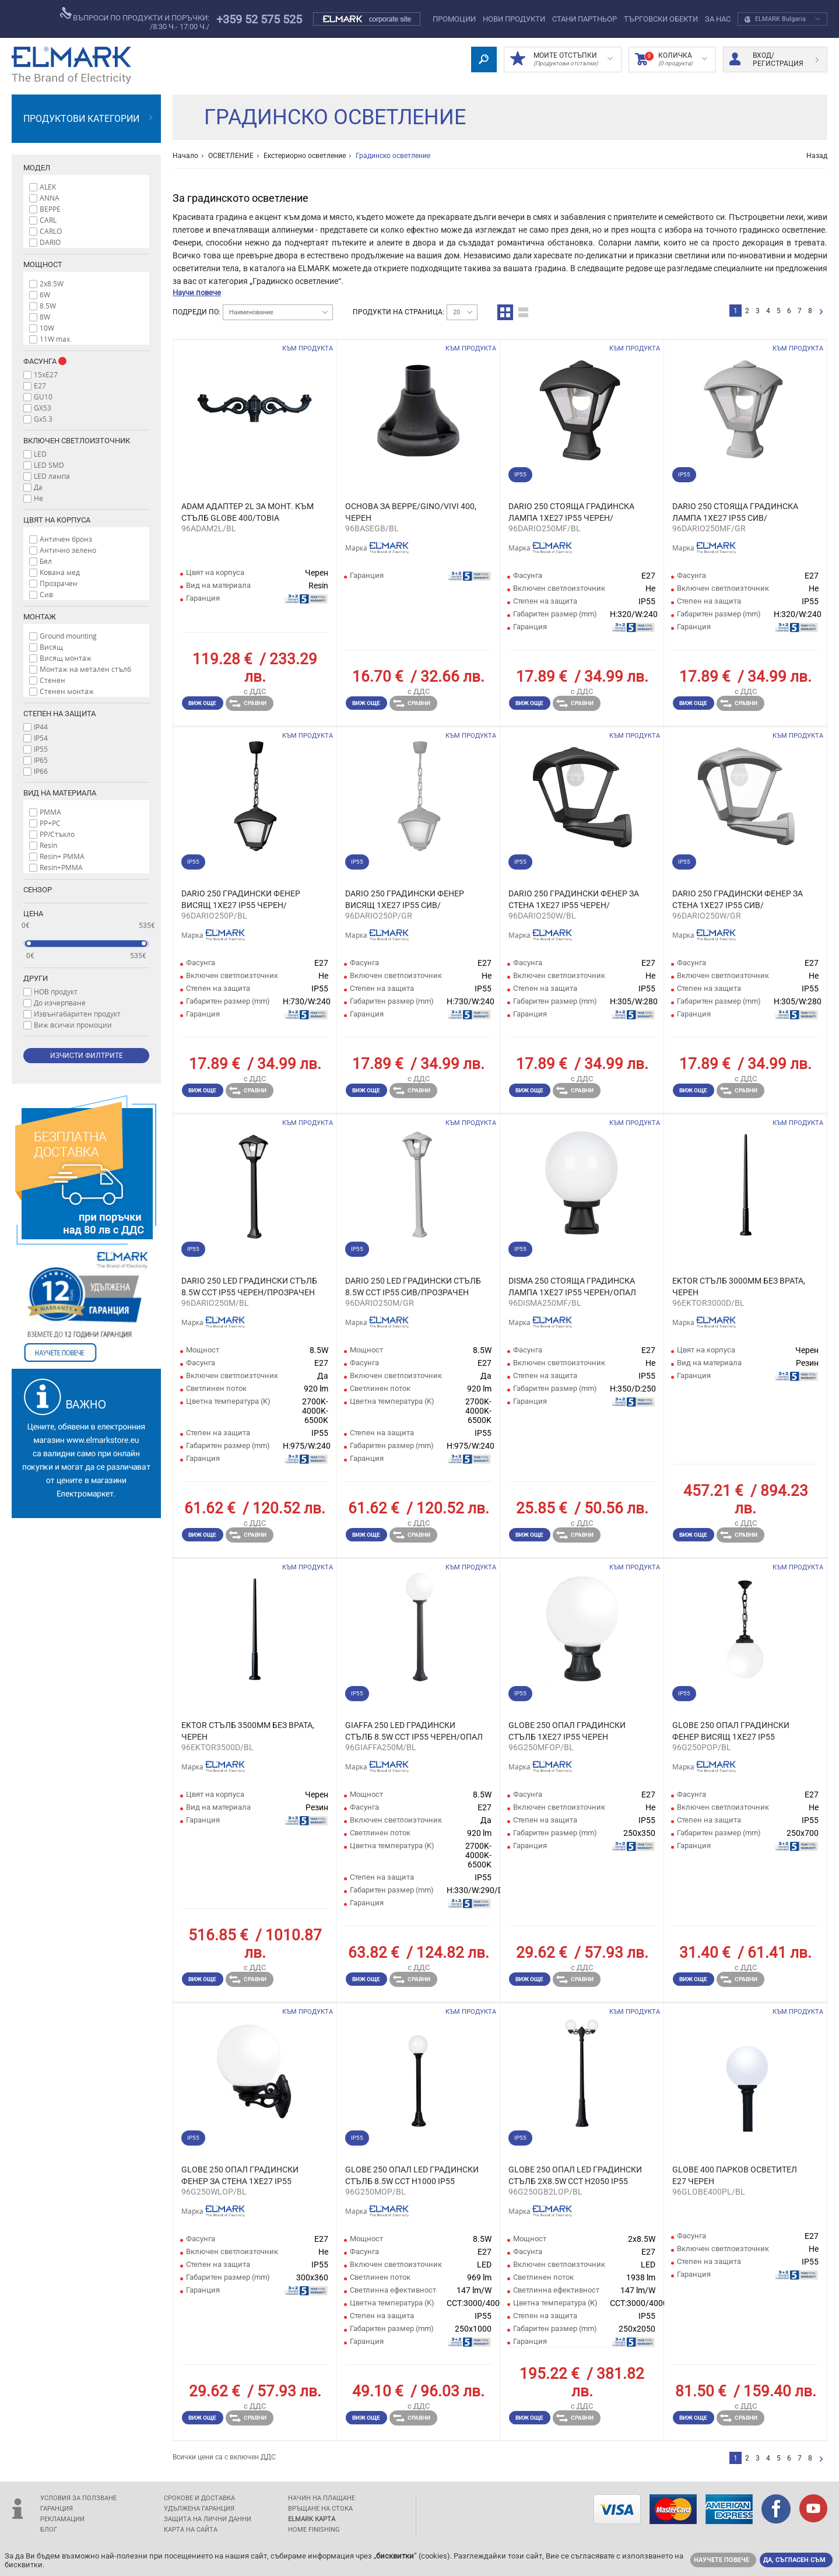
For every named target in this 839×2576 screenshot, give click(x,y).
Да (38, 487)
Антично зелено (68, 550)
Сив (46, 594)
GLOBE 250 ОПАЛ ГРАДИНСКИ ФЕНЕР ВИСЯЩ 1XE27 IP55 (730, 1730)
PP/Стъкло (57, 834)
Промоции (454, 19)
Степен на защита (59, 713)
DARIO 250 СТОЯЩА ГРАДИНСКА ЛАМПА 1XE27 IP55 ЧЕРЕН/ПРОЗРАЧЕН (571, 513)
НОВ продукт (56, 991)
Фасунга (50, 361)
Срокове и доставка (199, 2498)
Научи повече (197, 292)
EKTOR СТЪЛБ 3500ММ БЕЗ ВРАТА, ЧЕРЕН (247, 1730)
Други (35, 978)
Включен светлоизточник (76, 440)
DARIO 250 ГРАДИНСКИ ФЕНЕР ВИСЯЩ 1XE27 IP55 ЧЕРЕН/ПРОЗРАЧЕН (240, 900)
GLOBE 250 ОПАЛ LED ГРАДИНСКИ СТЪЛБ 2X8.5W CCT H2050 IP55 (575, 2175)
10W (47, 327)
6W (45, 294)
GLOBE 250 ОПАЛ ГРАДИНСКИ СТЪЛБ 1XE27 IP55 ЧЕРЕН (567, 1730)
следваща (821, 312)
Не (38, 498)
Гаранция (56, 2508)
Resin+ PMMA (62, 856)
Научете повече (721, 2560)
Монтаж (39, 616)
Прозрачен (59, 583)
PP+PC (50, 823)
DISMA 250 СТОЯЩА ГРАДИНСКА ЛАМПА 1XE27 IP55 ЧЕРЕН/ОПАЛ (572, 1286)
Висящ (51, 646)
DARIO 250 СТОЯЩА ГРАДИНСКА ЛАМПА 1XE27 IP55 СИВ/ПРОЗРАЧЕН (735, 513)
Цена (33, 913)
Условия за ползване (78, 2498)
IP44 (41, 726)
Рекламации (62, 2519)
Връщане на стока (320, 2508)
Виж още (202, 703)
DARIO (50, 242)
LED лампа (52, 476)
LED (40, 453)
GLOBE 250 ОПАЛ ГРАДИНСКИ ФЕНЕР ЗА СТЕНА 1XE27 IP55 (240, 2175)
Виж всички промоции (73, 1024)
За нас (718, 19)
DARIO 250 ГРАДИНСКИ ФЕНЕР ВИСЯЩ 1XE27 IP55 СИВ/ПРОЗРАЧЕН (404, 900)
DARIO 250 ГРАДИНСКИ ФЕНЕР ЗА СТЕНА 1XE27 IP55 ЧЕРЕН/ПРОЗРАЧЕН (573, 900)
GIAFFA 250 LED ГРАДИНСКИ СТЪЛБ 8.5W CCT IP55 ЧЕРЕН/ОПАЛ (414, 1730)
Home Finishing (314, 2529)
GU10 (43, 396)
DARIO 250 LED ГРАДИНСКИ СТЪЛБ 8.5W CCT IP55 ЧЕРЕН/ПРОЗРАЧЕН (249, 1286)
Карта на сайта (190, 2529)
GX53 (42, 407)
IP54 (41, 737)
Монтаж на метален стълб (85, 669)
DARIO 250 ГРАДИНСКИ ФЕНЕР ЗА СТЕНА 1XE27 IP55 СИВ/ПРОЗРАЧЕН (737, 900)
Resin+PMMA (61, 867)
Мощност (42, 264)
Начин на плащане (321, 2498)
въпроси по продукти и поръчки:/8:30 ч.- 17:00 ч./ (134, 19)
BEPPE (50, 208)
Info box (62, 361)
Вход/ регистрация (774, 59)
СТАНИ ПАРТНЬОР (584, 19)
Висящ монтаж (66, 658)
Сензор (37, 889)
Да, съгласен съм (794, 2560)
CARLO (51, 231)
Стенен (52, 680)
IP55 (41, 748)
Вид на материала (59, 792)
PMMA (50, 811)
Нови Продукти (514, 19)
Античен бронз (66, 539)
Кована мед (60, 572)
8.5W (48, 305)
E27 (40, 385)
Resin (48, 845)
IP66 (41, 771)
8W (45, 316)
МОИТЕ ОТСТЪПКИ (561, 59)
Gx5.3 (43, 418)
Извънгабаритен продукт (77, 1013)
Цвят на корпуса (56, 520)
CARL (48, 220)
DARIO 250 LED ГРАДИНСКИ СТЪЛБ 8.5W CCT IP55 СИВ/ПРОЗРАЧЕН (413, 1286)
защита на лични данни (207, 2519)
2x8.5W (52, 283)
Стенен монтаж (67, 691)
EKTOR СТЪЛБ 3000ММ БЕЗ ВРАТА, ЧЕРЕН (738, 1286)
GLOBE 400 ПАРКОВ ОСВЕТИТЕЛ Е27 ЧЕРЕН (734, 2175)
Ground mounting (68, 635)
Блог (48, 2529)
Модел (36, 167)
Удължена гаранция (199, 2508)
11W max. (56, 339)
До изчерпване (60, 1002)
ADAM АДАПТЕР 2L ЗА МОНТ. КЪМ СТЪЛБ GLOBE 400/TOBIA (247, 512)
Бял (46, 561)
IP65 (41, 760)
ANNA (49, 197)
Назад (816, 156)
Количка (671, 59)
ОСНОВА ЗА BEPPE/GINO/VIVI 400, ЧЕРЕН (410, 512)
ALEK (48, 186)
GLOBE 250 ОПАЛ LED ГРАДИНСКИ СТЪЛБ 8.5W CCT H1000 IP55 (412, 2175)
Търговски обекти (661, 19)
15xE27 (46, 374)
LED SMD (49, 464)
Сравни (247, 703)
